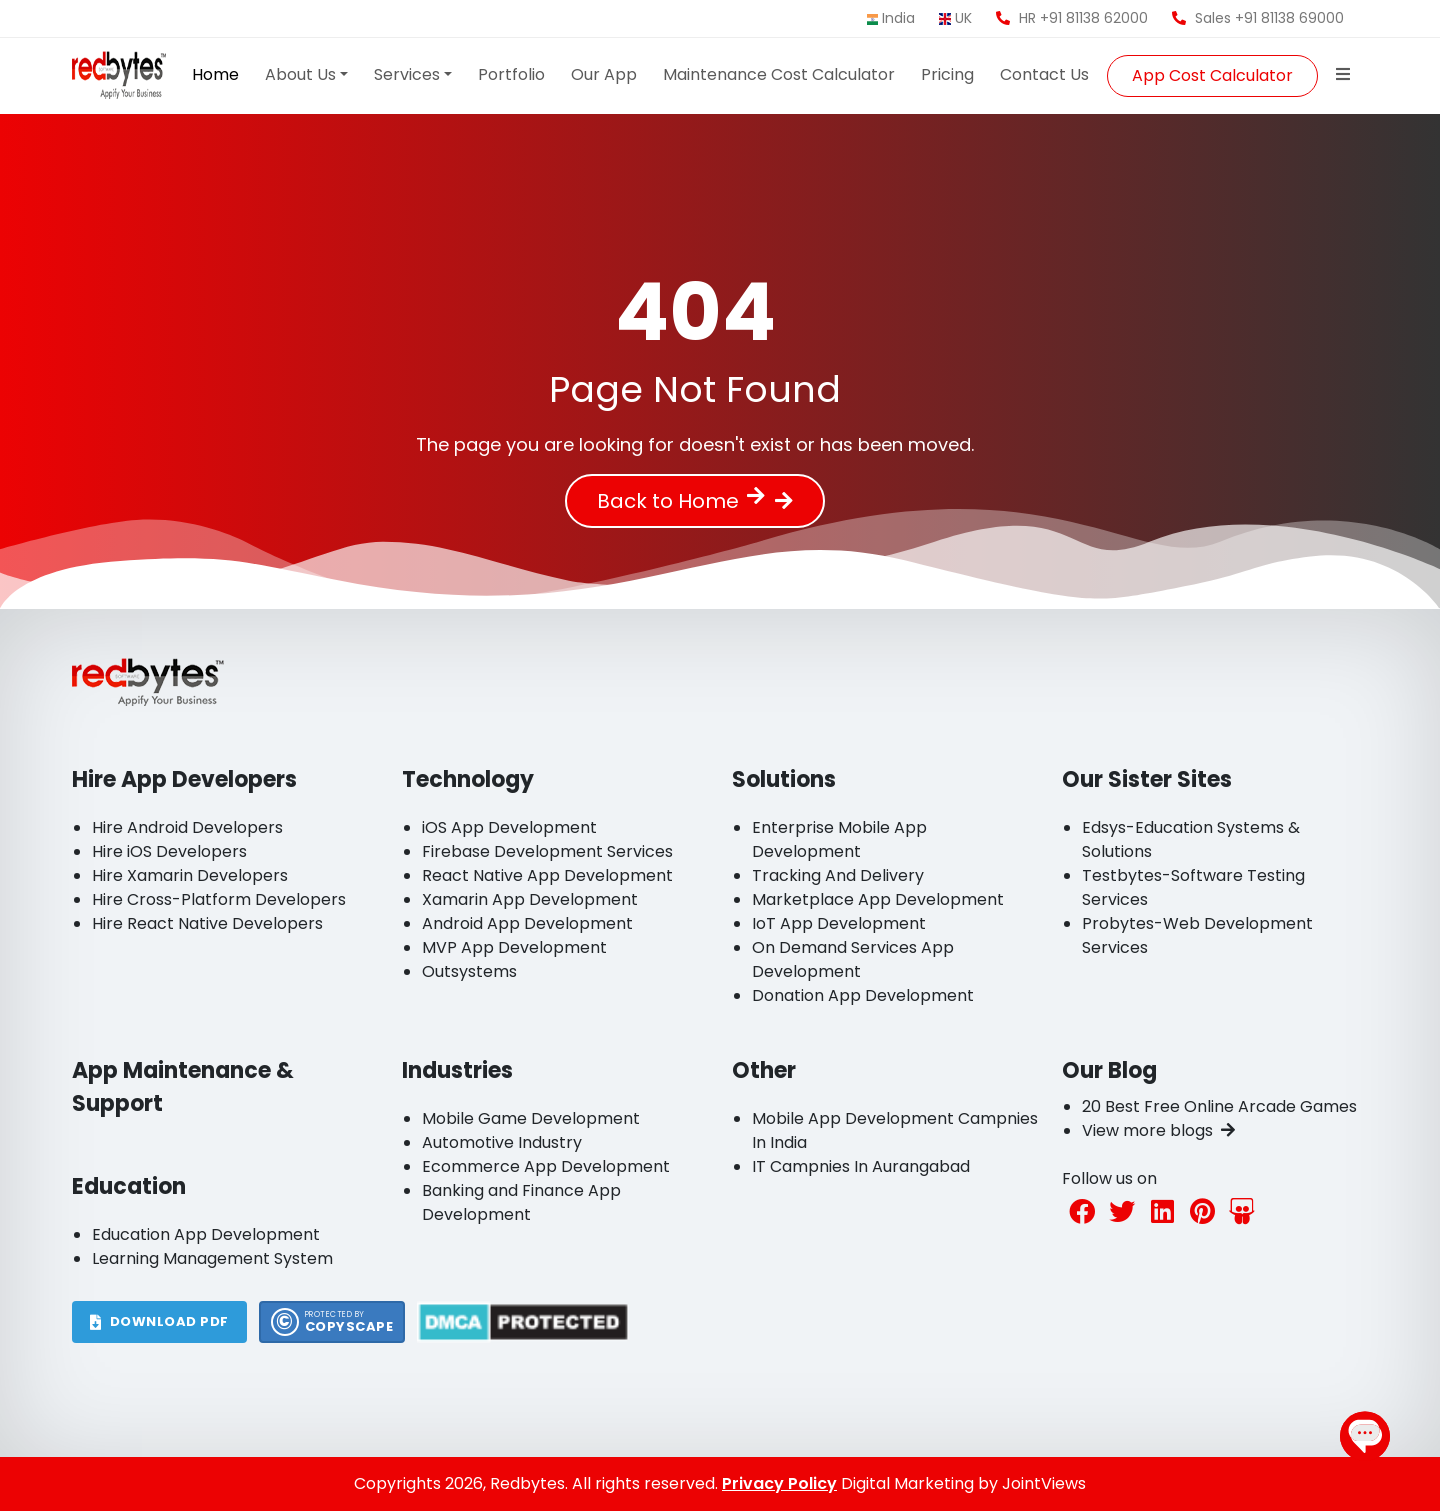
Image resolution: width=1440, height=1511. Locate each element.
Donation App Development (863, 995)
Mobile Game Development (531, 1118)
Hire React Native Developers (207, 923)
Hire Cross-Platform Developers (219, 899)
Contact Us (1044, 74)
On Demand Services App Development (853, 959)
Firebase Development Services (547, 851)
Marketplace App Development (878, 899)
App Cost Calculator (1212, 75)
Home (215, 74)
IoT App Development (839, 923)
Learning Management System (212, 1258)
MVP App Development (514, 947)
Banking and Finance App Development (521, 1202)
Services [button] (407, 74)
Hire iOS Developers (169, 851)
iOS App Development (509, 827)
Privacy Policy (779, 1483)
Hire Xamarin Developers (190, 875)
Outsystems (469, 971)
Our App (604, 74)
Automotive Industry (502, 1142)
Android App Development (527, 923)
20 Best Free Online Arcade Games (1219, 1106)
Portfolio (511, 74)
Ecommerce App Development (546, 1166)
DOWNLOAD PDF (159, 1321)
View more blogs (1158, 1130)
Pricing (947, 74)
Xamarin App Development (530, 899)
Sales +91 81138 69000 (1258, 18)
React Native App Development (547, 875)
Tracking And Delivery (838, 875)
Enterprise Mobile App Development (839, 839)
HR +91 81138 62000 (1072, 18)
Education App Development (206, 1234)
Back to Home (681, 501)
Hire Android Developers (187, 827)
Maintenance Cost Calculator (779, 74)
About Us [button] (300, 74)
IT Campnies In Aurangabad (861, 1166)
